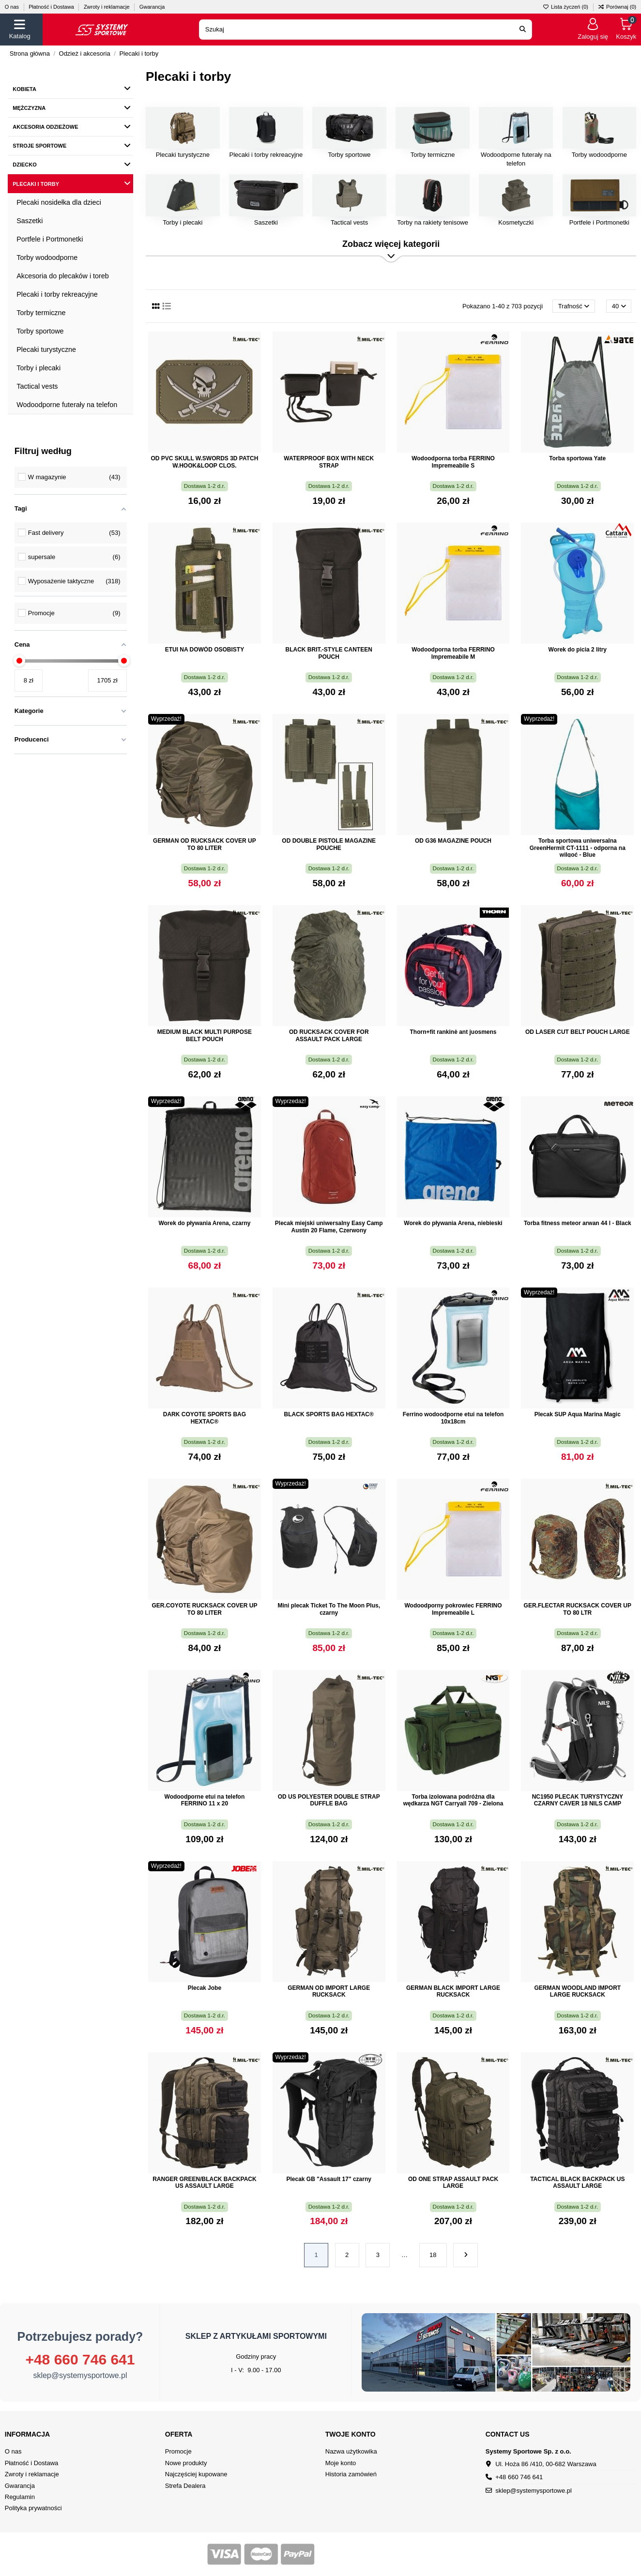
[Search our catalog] (522, 29)
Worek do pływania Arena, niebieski (453, 1223)
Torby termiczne (433, 154)
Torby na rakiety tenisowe (432, 222)
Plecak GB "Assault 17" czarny (328, 2179)
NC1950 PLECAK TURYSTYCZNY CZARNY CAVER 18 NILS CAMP (577, 1800)
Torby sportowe (349, 154)
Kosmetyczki (516, 222)
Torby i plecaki (182, 222)
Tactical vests (349, 222)
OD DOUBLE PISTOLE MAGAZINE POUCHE (329, 844)
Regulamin (20, 2496)
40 (619, 306)
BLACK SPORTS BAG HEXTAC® (329, 1414)
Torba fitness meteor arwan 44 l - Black (577, 1223)
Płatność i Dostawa (52, 7)
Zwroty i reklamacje (107, 7)
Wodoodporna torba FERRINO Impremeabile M (453, 653)
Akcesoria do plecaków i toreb (62, 276)
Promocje (178, 2451)
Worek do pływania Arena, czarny (204, 1223)
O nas (12, 7)
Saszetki (266, 222)
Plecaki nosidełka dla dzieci (58, 202)
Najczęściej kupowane (196, 2474)
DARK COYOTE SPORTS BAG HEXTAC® (204, 1417)
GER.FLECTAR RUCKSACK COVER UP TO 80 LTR (577, 1609)
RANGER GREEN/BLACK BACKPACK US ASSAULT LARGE (204, 2182)
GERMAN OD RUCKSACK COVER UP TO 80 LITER (204, 844)
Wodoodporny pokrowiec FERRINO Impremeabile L (453, 1609)
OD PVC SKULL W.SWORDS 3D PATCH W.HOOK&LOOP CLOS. (204, 462)
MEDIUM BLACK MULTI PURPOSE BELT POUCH (204, 1035)
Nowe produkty (186, 2463)
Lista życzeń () (566, 7)
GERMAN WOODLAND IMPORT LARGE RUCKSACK (577, 1991)
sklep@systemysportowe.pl (80, 2375)
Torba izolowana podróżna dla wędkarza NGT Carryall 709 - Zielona (453, 1800)
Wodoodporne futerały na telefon (66, 405)
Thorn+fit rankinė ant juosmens (453, 1032)
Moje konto (340, 2463)
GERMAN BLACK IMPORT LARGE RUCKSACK (453, 1991)
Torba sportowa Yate (577, 458)
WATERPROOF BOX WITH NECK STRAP (329, 462)
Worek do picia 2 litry (578, 649)
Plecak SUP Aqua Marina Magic (577, 1414)
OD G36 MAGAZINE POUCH (453, 840)
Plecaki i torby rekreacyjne (266, 154)
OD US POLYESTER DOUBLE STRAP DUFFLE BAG (329, 1800)
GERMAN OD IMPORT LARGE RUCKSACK (329, 1991)
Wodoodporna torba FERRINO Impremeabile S (453, 462)
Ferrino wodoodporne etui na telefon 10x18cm (453, 1417)
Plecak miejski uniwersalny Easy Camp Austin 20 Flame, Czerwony (329, 1226)
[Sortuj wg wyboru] (573, 306)
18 (432, 2254)
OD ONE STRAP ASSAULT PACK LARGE (453, 2182)
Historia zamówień (351, 2474)
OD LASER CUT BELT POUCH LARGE (577, 1032)
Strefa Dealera (185, 2485)
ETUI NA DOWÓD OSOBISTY (204, 649)
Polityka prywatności (33, 2508)
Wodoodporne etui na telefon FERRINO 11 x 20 (205, 1800)
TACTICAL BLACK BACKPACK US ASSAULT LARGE (577, 2182)
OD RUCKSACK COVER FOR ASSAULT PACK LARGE (329, 1035)
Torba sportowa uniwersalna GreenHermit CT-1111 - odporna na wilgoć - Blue (578, 847)
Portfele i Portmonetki (599, 222)
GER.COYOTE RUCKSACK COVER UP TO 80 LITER (204, 1609)
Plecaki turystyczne (183, 154)
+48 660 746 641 (80, 2359)
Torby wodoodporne (599, 154)
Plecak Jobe (204, 1988)
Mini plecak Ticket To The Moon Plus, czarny (328, 1609)
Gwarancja (152, 7)
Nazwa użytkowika (351, 2451)
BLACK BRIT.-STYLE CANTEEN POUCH (329, 653)
